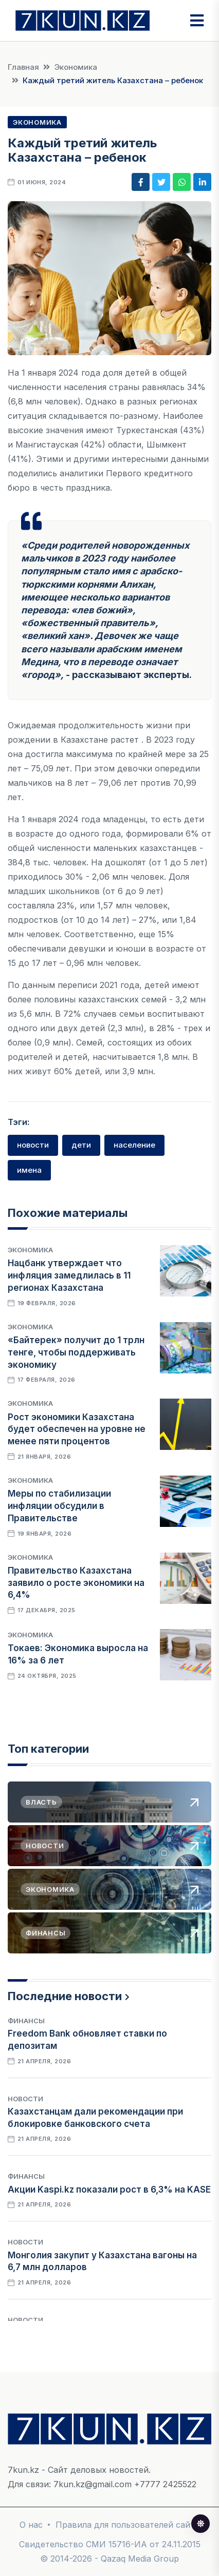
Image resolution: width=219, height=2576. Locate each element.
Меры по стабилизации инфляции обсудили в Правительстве (59, 1505)
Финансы (26, 2021)
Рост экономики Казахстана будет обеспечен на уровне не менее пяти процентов (76, 1429)
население (134, 1145)
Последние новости (65, 1996)
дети (81, 1145)
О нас (31, 2525)
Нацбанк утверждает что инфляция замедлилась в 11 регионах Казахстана (69, 1275)
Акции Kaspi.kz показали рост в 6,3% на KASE (109, 2189)
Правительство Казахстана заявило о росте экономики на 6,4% (76, 1582)
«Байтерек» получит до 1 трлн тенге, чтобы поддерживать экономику (76, 1352)
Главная (23, 67)
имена (29, 1170)
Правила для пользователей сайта (127, 2525)
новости (33, 1145)
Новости (25, 2099)
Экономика (75, 67)
